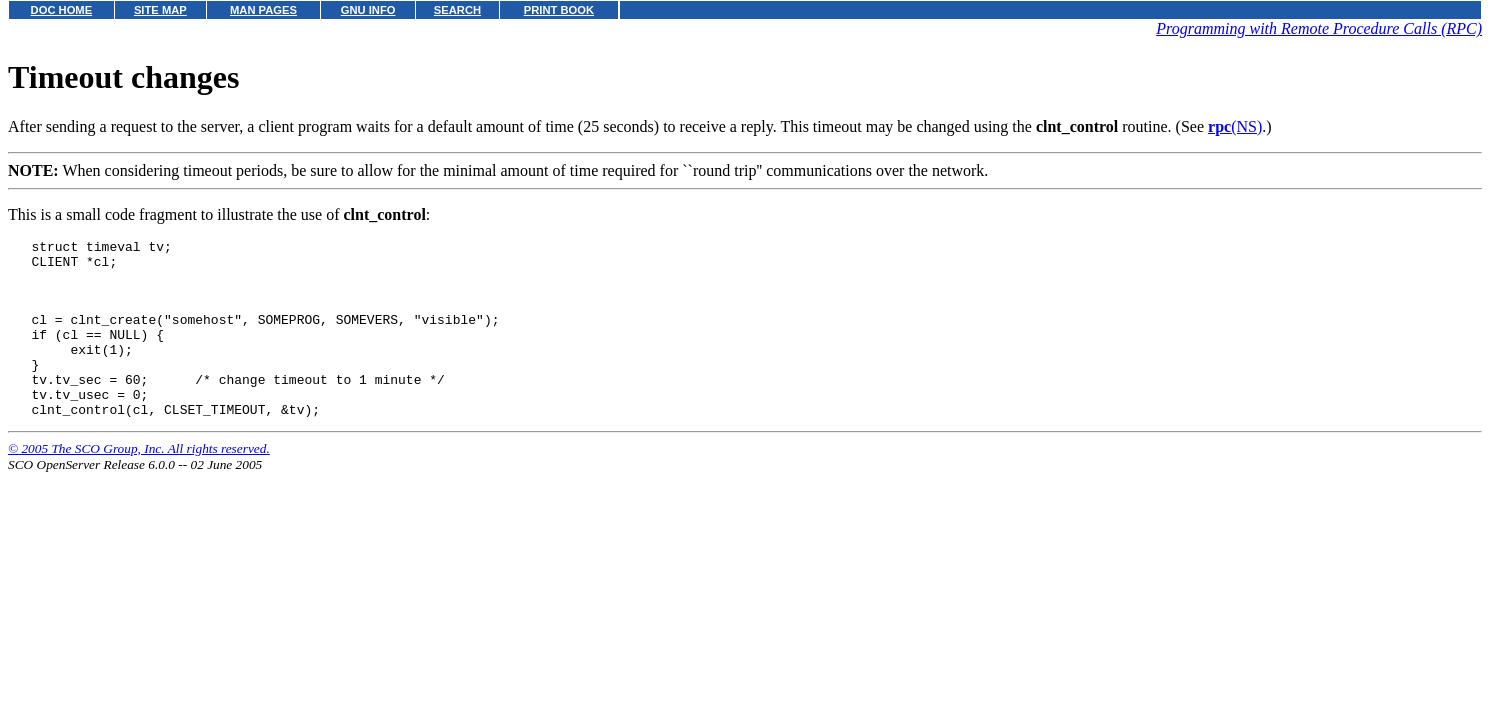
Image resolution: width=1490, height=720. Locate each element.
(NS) (1235, 126)
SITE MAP (160, 10)
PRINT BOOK (559, 10)
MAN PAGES (263, 10)
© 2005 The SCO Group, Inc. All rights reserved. (139, 481)
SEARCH (457, 10)
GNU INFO (368, 10)
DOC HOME (62, 10)
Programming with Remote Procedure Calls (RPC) (1319, 28)
